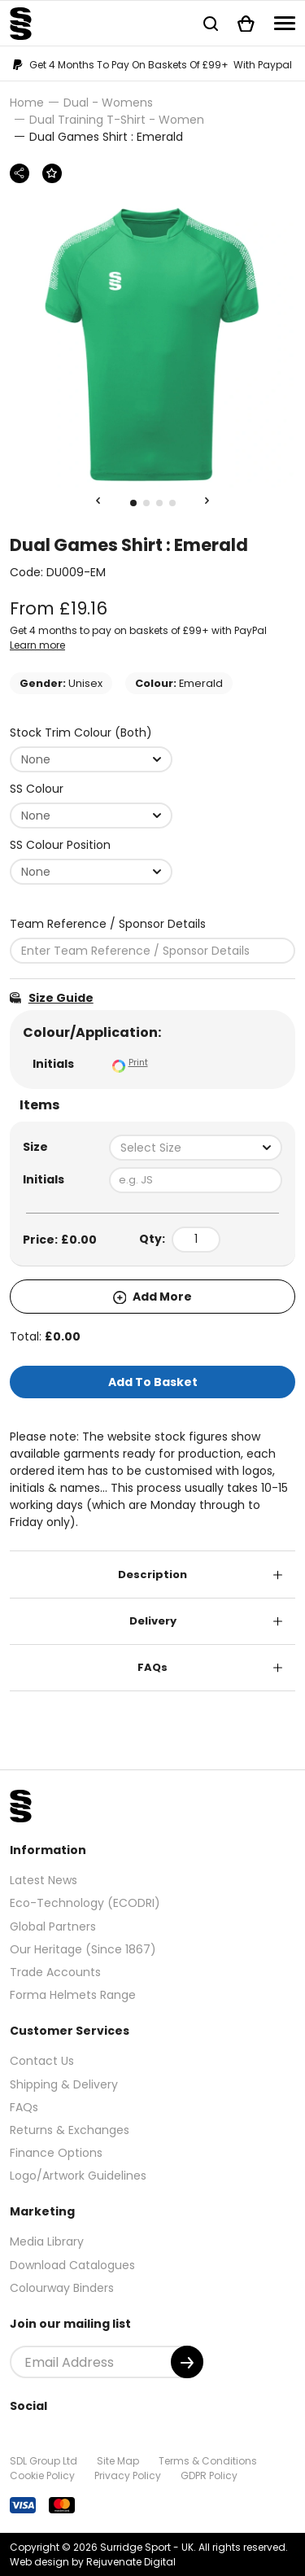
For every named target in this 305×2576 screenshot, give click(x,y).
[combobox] (91, 759)
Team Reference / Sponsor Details (108, 924)
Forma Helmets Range (73, 1995)
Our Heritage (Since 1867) (83, 1949)
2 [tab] (146, 503)
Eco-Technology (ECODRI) (85, 1903)
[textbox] (196, 1147)
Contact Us (42, 2061)
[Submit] (187, 2362)
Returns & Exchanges (69, 2130)
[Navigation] (284, 23)
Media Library (47, 2241)
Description (152, 1574)
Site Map (118, 2461)
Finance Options (56, 2153)
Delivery (152, 1621)
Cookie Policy (42, 2475)
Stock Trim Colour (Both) (81, 732)
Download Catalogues (72, 2265)
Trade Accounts (55, 1972)
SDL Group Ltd (43, 2461)
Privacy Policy (127, 2475)
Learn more (37, 645)
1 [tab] (133, 503)
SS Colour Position (60, 845)
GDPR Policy (209, 2475)
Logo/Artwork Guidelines (78, 2175)
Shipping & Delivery (64, 2084)
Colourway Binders (62, 2288)
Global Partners (53, 1926)
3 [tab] (159, 503)
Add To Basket (153, 1382)
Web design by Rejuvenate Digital (93, 2562)
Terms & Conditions (208, 2461)
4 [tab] (172, 503)
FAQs (152, 1667)
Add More (153, 1296)
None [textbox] (35, 759)
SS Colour (36, 789)
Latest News (43, 1880)
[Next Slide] (207, 501)
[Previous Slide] (98, 501)
